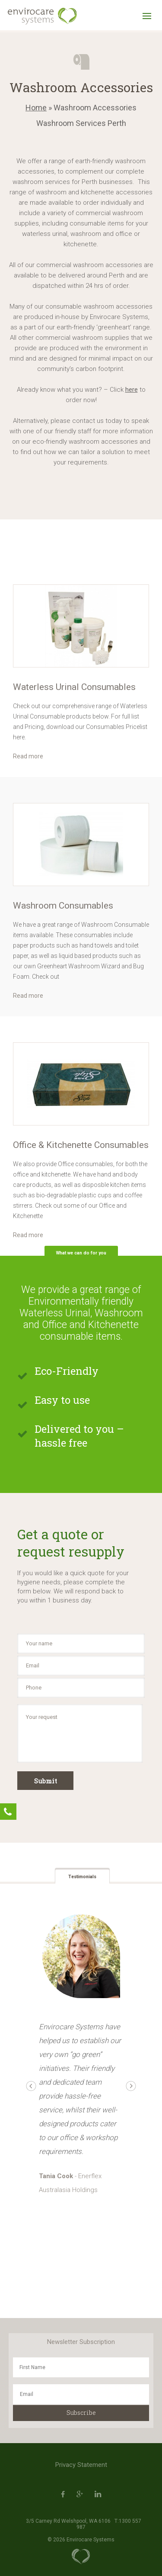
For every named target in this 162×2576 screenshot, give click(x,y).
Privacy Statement (81, 2465)
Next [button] (131, 2086)
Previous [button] (31, 2086)
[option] (81, 626)
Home (36, 107)
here (131, 389)
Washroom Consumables (63, 905)
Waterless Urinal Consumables (74, 687)
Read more (28, 756)
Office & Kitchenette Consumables (81, 1145)
